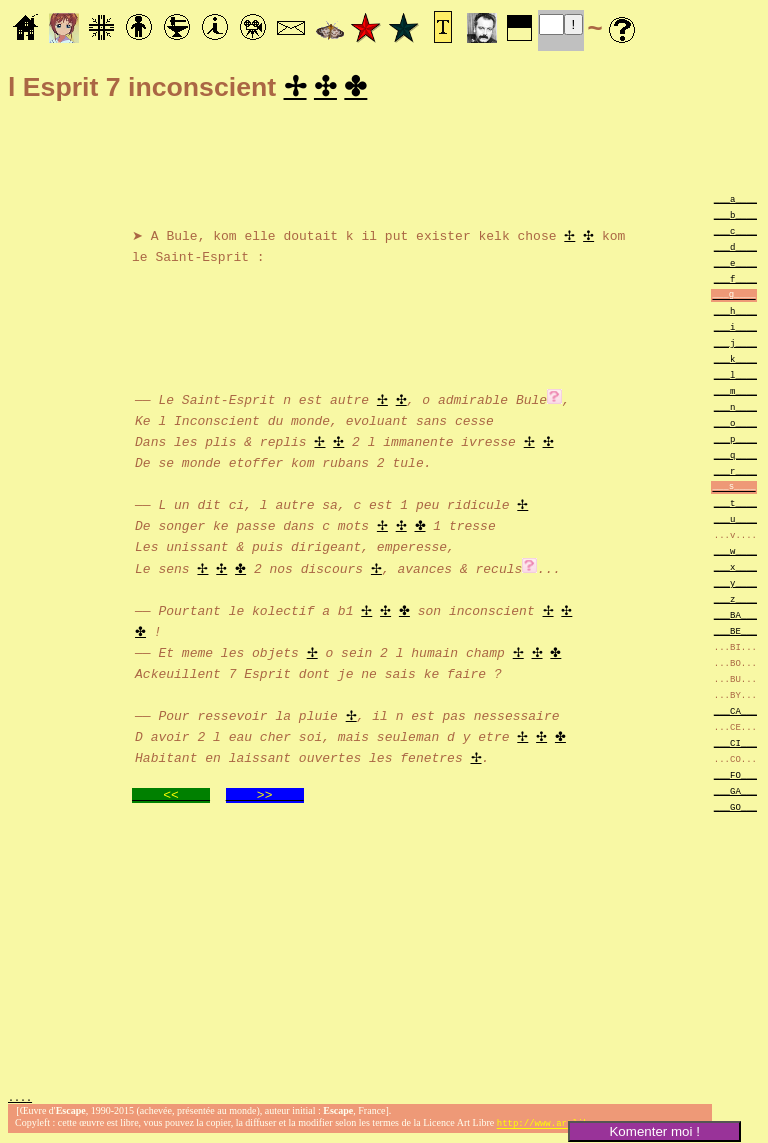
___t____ (735, 505)
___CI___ (735, 745)
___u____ (735, 521)
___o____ (735, 425)
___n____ (735, 409)
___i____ (735, 329)
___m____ (735, 393)
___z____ (735, 601)
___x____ (735, 569)
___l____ (735, 377)
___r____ (735, 473)
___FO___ (735, 777)
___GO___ (735, 809)
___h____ (735, 313)
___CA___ (735, 713)
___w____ (735, 553)
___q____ (735, 457)
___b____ (735, 217)
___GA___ (735, 793)
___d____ (735, 249)
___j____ (735, 345)
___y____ (735, 585)
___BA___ (735, 617)
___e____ (735, 265)
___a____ (735, 201)
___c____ (735, 233)
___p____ (735, 441)
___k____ (735, 361)
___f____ (735, 281)
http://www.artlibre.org (559, 1126)
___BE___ (735, 633)
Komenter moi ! (654, 1131)
